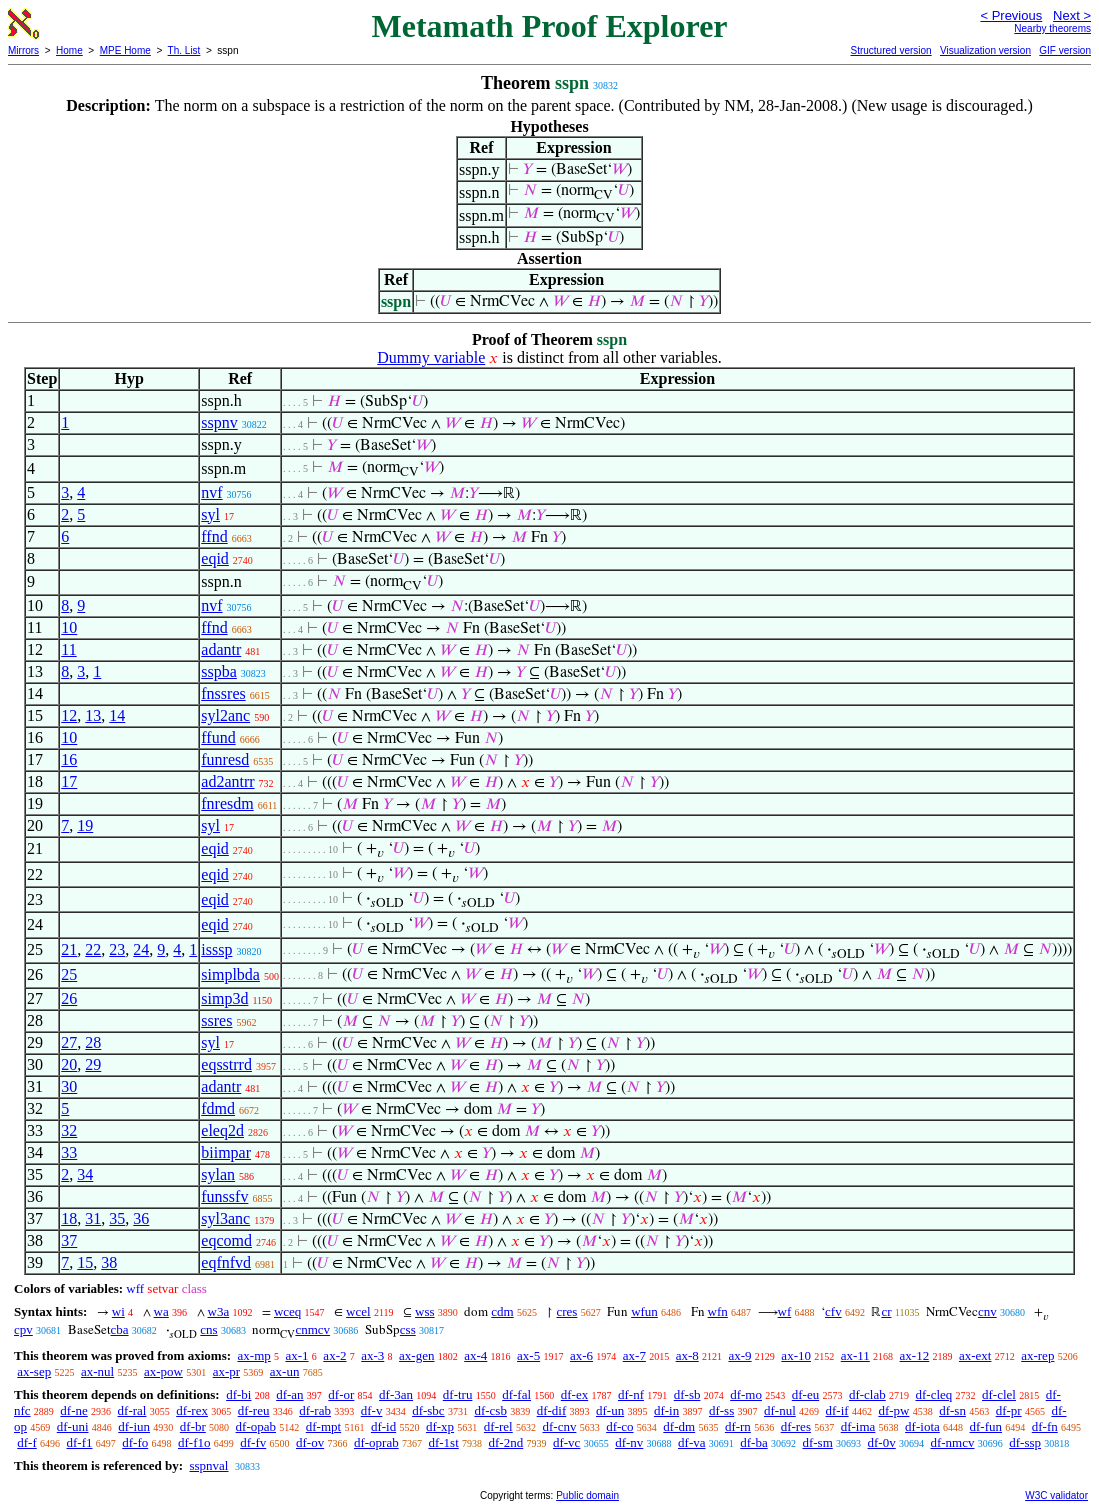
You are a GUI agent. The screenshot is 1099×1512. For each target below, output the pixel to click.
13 (93, 715)
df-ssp (1025, 1442)
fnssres (223, 693)
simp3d (224, 998)
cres (566, 1311)
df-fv (253, 1442)
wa (161, 1311)
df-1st (443, 1442)
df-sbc (428, 1410)
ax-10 (796, 1355)
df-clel (999, 1394)
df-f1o (194, 1442)
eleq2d (222, 1130)
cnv (987, 1311)
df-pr (1009, 1410)
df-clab (867, 1394)
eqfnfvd (226, 1262)
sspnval (208, 1465)
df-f (27, 1442)
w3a (219, 1311)
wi (118, 1311)
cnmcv (312, 1329)
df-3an (396, 1394)
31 (93, 1218)
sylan (218, 1174)
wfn (718, 1311)
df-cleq (933, 1394)
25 (69, 974)
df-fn (1045, 1426)
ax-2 (334, 1355)
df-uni (73, 1426)
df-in (666, 1410)
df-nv (629, 1442)
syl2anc (225, 715)
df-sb (687, 1394)
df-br (193, 1426)
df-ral (132, 1410)
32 (69, 1130)
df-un (610, 1410)
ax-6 (581, 1355)
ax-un (285, 1371)
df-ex (574, 1394)
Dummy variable (431, 357)
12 (69, 715)
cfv (833, 1311)
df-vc (566, 1442)
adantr (221, 649)
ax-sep (34, 1371)
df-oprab (376, 1442)
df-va (691, 1442)
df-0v (882, 1442)
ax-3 (372, 1355)
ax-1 (297, 1355)
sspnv (219, 422)
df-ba (753, 1442)
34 (85, 1174)
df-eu (805, 1394)
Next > (1072, 15)
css (408, 1329)
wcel (358, 1311)
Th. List (184, 50)
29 (93, 1064)
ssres (216, 1020)
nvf (211, 492)
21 (69, 949)
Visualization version (985, 50)
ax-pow (163, 1371)
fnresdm (227, 803)
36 (141, 1218)
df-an (289, 1394)
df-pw (893, 1410)
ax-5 (528, 1355)
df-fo (135, 1442)
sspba (219, 671)
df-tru (458, 1394)
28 (93, 1042)
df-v (372, 1410)
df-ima (858, 1426)
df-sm (817, 1442)
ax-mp (254, 1355)
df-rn (738, 1426)
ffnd (214, 536)
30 (69, 1086)
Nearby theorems (1052, 28)
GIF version (1065, 50)
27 (69, 1042)
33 (69, 1152)
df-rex (192, 1410)
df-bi (238, 1394)
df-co (619, 1426)
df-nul (780, 1410)
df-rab (315, 1410)
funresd (225, 759)
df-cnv (559, 1426)
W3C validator (1056, 1495)
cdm (502, 1311)
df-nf (631, 1394)
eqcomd (226, 1240)
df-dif (552, 1410)
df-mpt (323, 1426)
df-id (383, 1426)
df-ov (310, 1442)
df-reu (254, 1410)
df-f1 (80, 1442)
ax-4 (475, 1355)
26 (69, 998)
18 (69, 1218)
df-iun (134, 1426)
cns (208, 1329)
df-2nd (506, 1442)
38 (109, 1262)
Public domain (587, 1495)
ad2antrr (227, 781)
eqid (215, 558)
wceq (287, 1311)
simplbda (230, 974)
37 (69, 1240)
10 (69, 627)
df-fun (986, 1426)
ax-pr (226, 1371)
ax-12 (915, 1355)
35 (117, 1218)
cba (120, 1329)
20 (69, 1064)
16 (69, 759)
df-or (341, 1394)
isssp (216, 949)
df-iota (922, 1426)
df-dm (679, 1426)
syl (210, 514)
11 (68, 649)
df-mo (746, 1394)
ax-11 (855, 1355)
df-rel (498, 1426)
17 (69, 781)
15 (85, 1262)
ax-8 (687, 1355)
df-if (837, 1410)
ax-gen (416, 1355)
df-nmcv (952, 1442)
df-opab (256, 1426)
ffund (218, 737)
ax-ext (975, 1355)
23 (117, 949)
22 (93, 949)
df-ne (73, 1410)
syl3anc (225, 1218)
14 (117, 715)
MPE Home (125, 50)
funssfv (224, 1196)
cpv (23, 1329)
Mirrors (23, 50)
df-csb (490, 1410)
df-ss (721, 1410)
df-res (796, 1426)
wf (785, 1311)
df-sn (952, 1410)
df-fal (516, 1394)
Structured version (890, 50)
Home (69, 50)
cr (886, 1311)
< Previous (1011, 15)
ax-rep (1037, 1355)
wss (425, 1311)
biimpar (226, 1152)
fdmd (218, 1108)
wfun (644, 1311)
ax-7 (634, 1355)
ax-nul (97, 1371)
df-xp (440, 1426)
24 (141, 949)
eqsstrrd (226, 1064)
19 (85, 825)
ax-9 (740, 1355)
